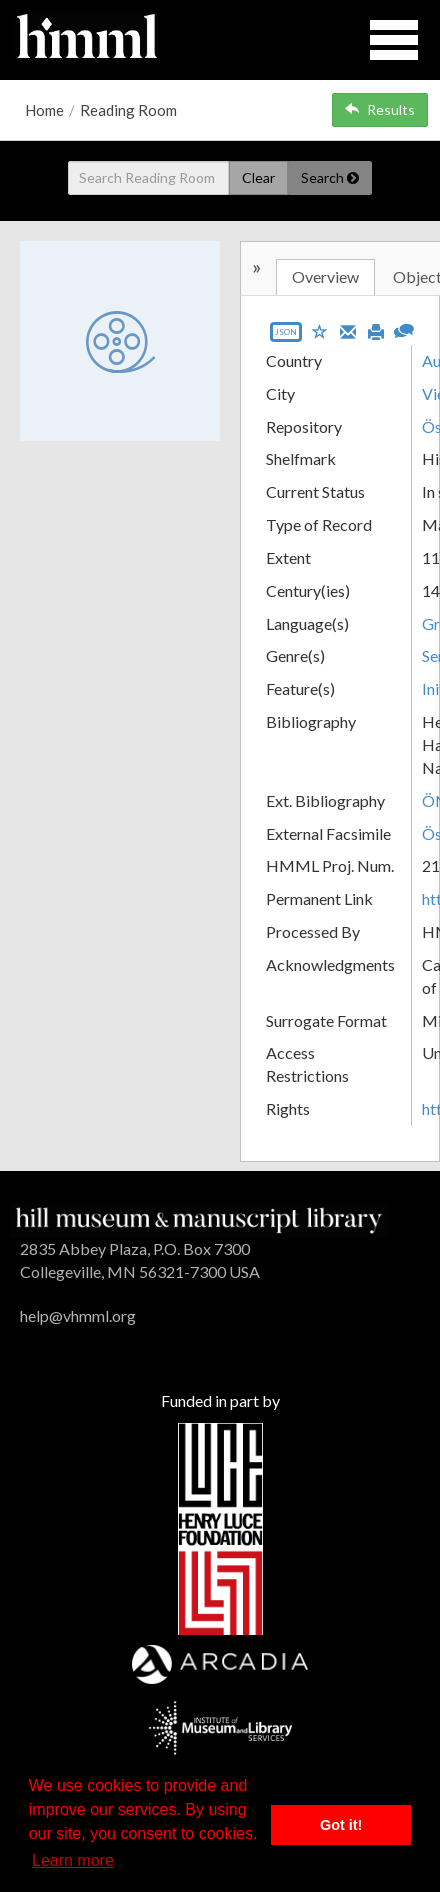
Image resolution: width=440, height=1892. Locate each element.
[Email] (348, 330)
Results (380, 109)
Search (330, 177)
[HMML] (199, 1218)
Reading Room (128, 110)
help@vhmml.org (78, 1315)
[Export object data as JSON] (286, 336)
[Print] (376, 330)
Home (44, 110)
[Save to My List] (320, 330)
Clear (258, 177)
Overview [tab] (325, 276)
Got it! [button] (341, 1825)
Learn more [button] (73, 1860)
